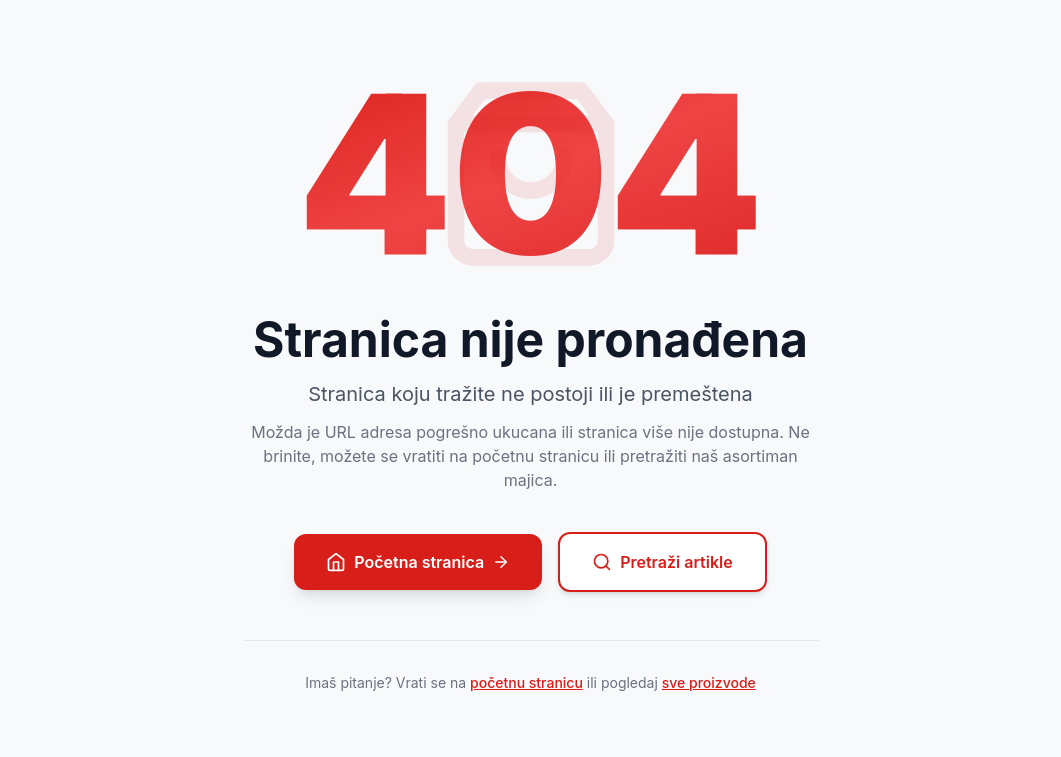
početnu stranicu (526, 682)
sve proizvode (709, 682)
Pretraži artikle (662, 562)
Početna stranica (418, 562)
